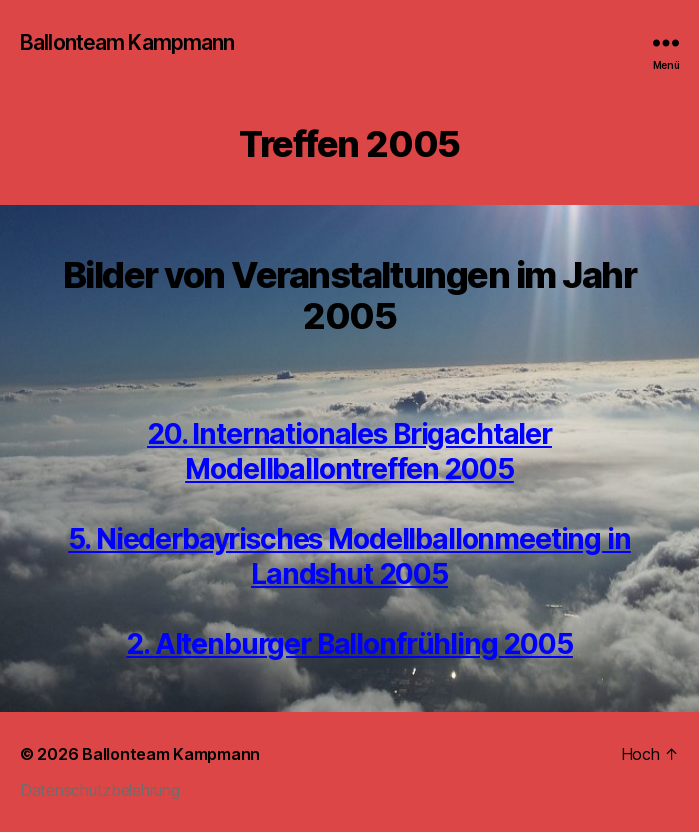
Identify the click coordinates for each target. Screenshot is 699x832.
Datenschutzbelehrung (100, 790)
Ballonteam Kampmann (127, 42)
